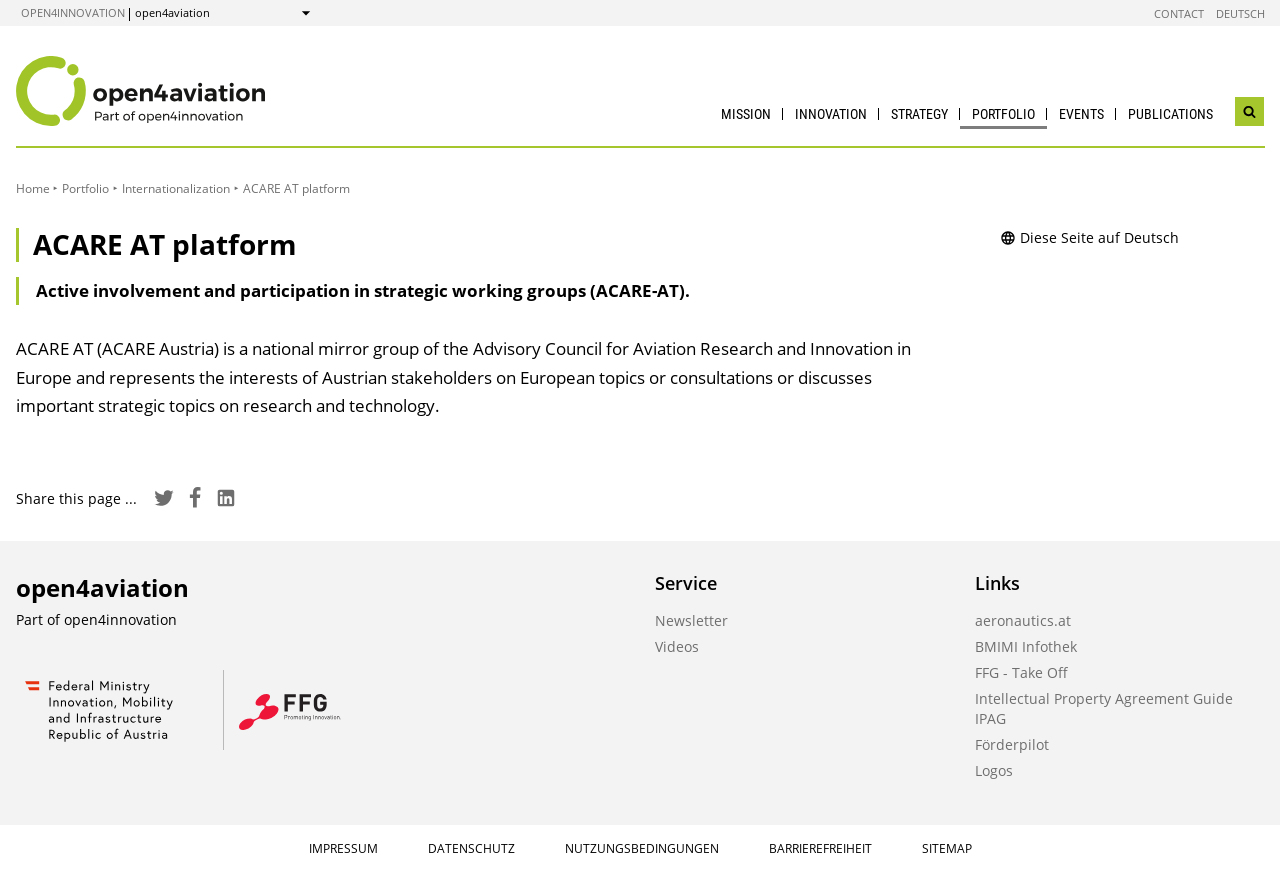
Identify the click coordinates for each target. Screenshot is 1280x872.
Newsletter (691, 620)
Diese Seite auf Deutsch (1089, 237)
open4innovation (73, 12)
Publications (1170, 114)
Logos (994, 770)
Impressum (343, 848)
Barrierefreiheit (820, 848)
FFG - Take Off (1021, 672)
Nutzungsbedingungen (642, 848)
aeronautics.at (1023, 620)
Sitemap (947, 848)
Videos (677, 646)
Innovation (831, 114)
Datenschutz (471, 848)
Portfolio (1003, 114)
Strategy (919, 114)
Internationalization (176, 188)
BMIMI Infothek (1026, 646)
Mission (746, 114)
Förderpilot (1012, 744)
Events (1081, 114)
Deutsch (1240, 13)
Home (33, 188)
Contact (1179, 13)
